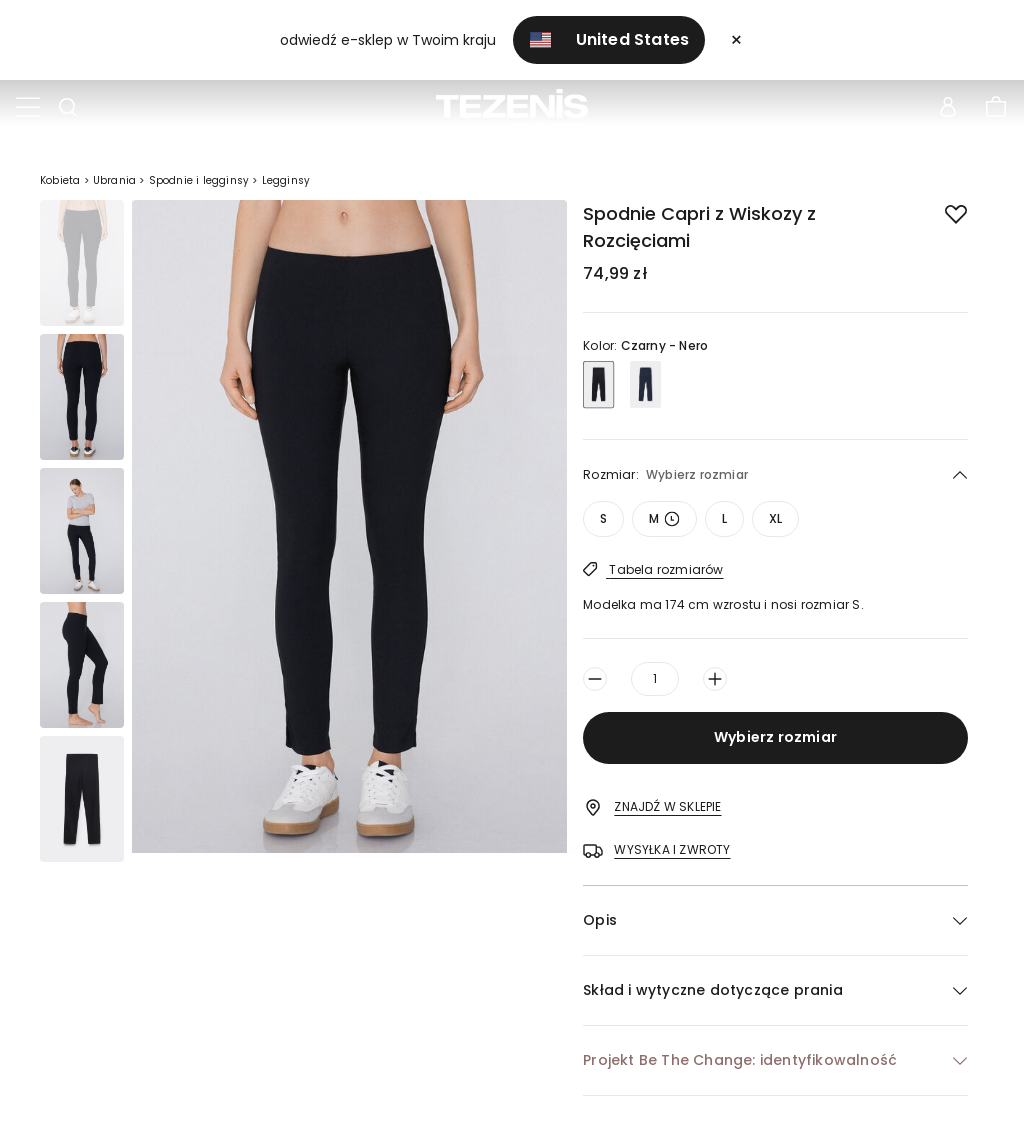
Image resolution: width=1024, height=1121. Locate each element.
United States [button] (610, 39)
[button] (775, 920)
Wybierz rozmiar (775, 737)
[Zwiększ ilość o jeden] (715, 679)
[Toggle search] (68, 108)
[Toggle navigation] (28, 108)
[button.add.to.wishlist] (940, 210)
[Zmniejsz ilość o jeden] (595, 679)
